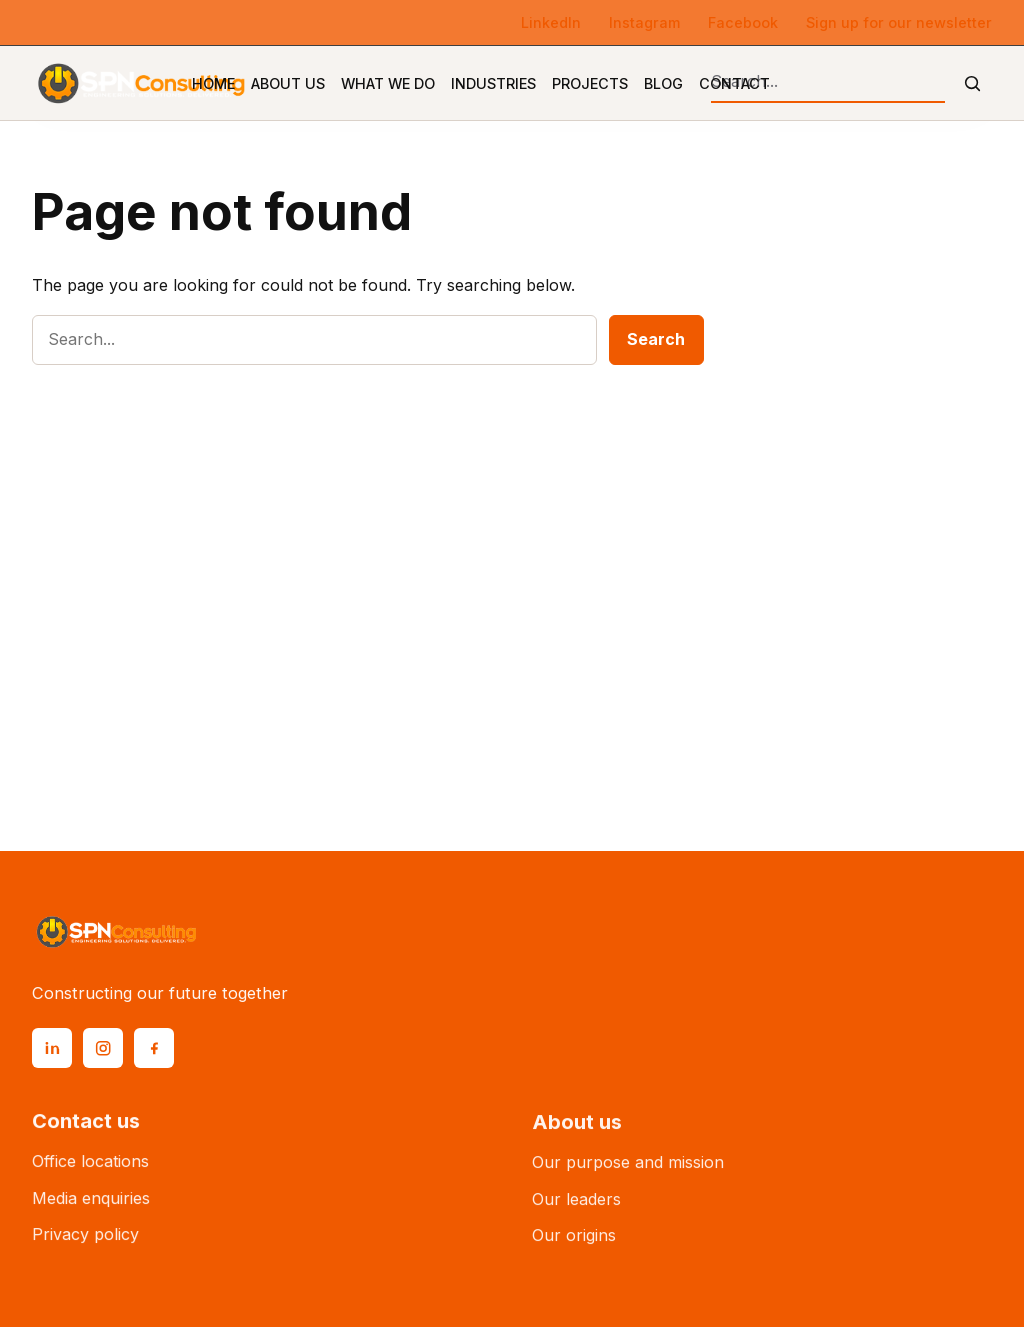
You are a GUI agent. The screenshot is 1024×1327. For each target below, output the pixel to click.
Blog (663, 83)
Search (656, 339)
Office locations (90, 1167)
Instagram (644, 22)
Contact (734, 83)
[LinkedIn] (52, 1048)
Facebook (743, 22)
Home (213, 83)
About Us (288, 83)
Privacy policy (85, 1241)
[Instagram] (103, 1048)
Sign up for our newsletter (899, 22)
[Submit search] (972, 83)
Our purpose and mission (628, 1172)
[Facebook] (154, 1048)
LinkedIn (551, 22)
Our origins (574, 1246)
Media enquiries (91, 1204)
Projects (590, 83)
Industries (493, 83)
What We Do (388, 83)
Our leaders (576, 1209)
